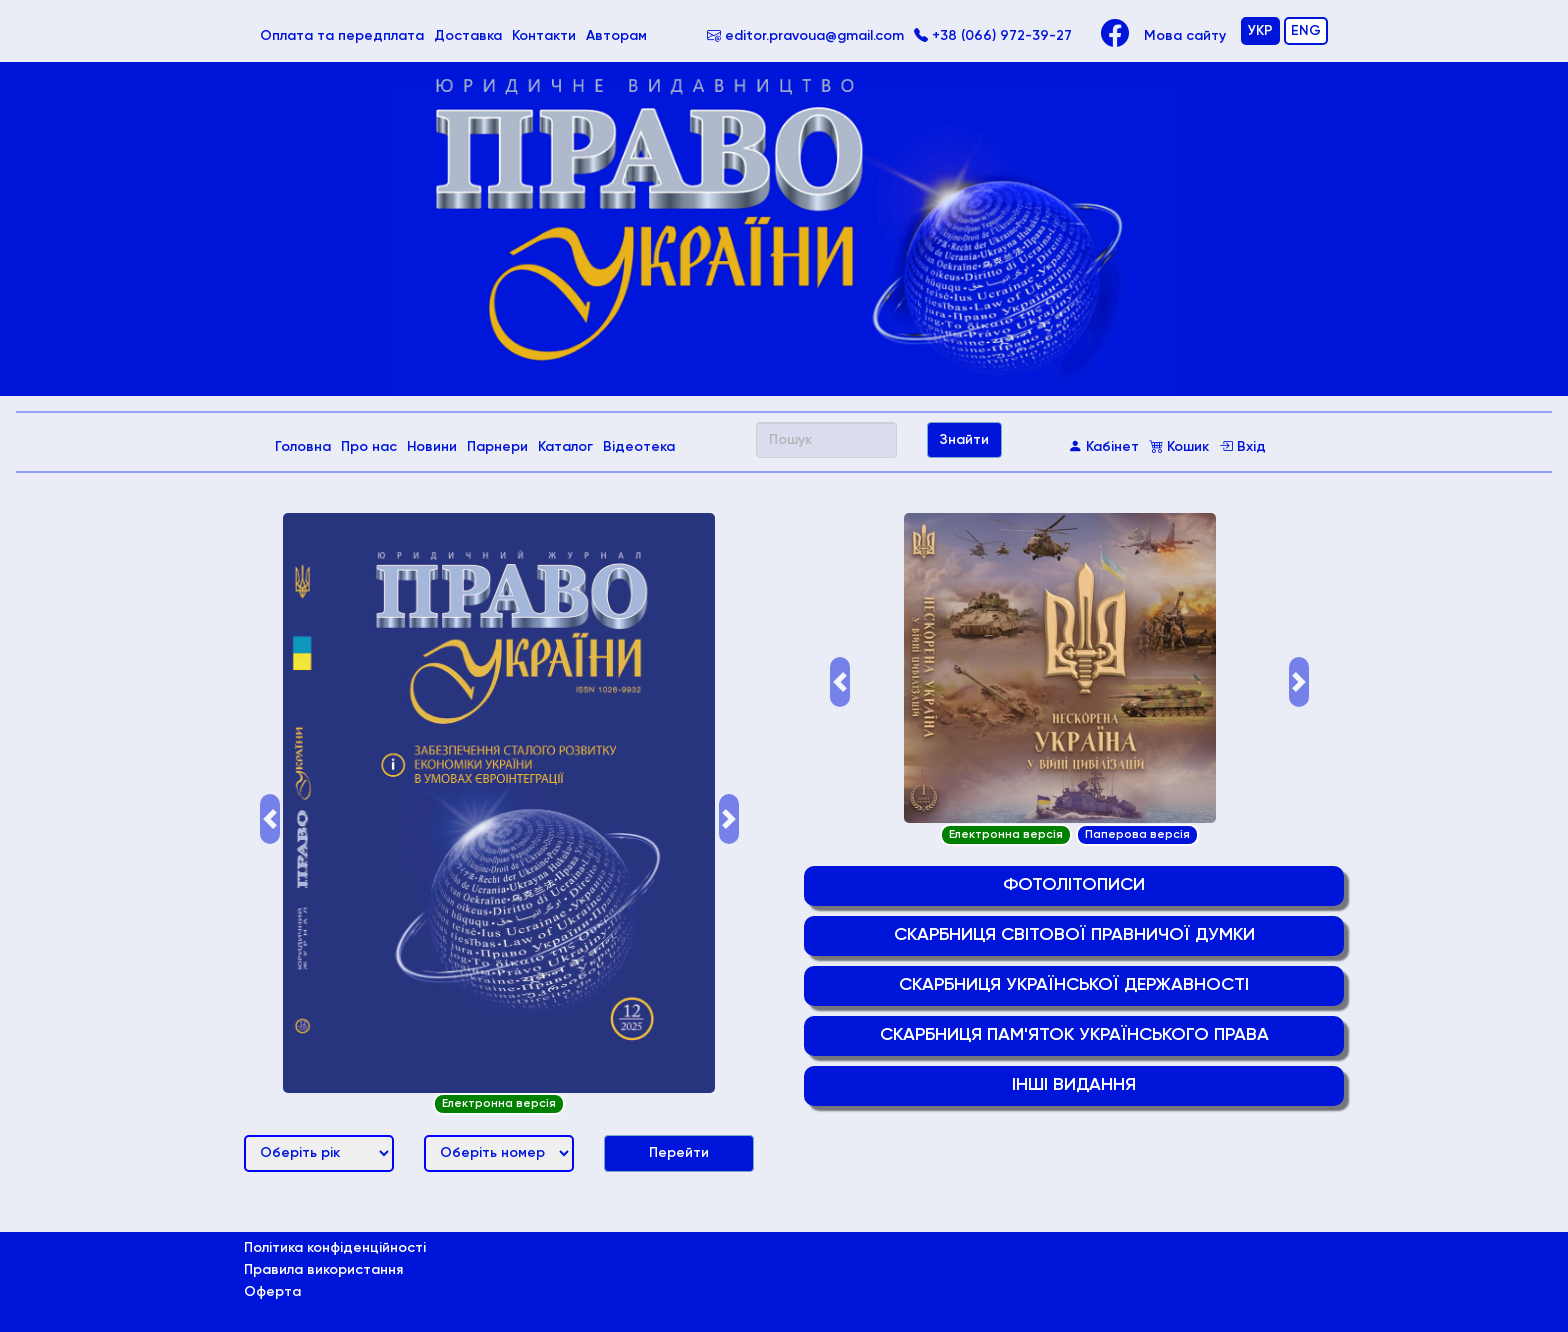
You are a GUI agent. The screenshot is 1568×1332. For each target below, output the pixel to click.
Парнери (497, 447)
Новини (432, 447)
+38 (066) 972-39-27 (993, 36)
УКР (1260, 31)
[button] (269, 819)
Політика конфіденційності (335, 1248)
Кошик (1179, 447)
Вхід (1242, 447)
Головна (305, 444)
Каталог (565, 447)
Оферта (272, 1292)
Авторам (616, 36)
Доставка (468, 36)
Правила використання (323, 1270)
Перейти (679, 1153)
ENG (1306, 31)
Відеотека (639, 447)
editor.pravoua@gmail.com (805, 36)
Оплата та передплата (344, 33)
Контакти (544, 36)
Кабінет (1103, 447)
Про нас (369, 447)
